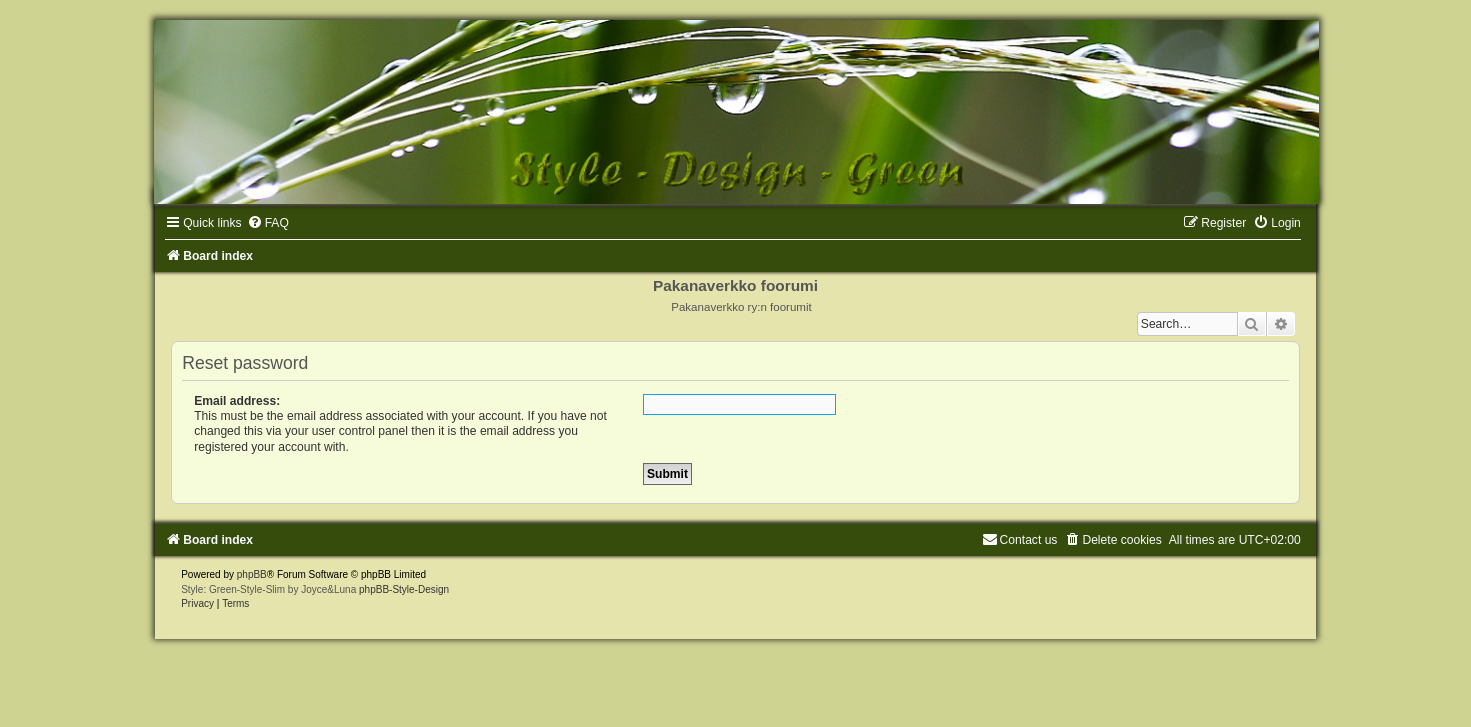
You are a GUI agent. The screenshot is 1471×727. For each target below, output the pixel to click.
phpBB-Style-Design (404, 589)
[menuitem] (268, 223)
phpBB (252, 574)
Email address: (237, 401)
